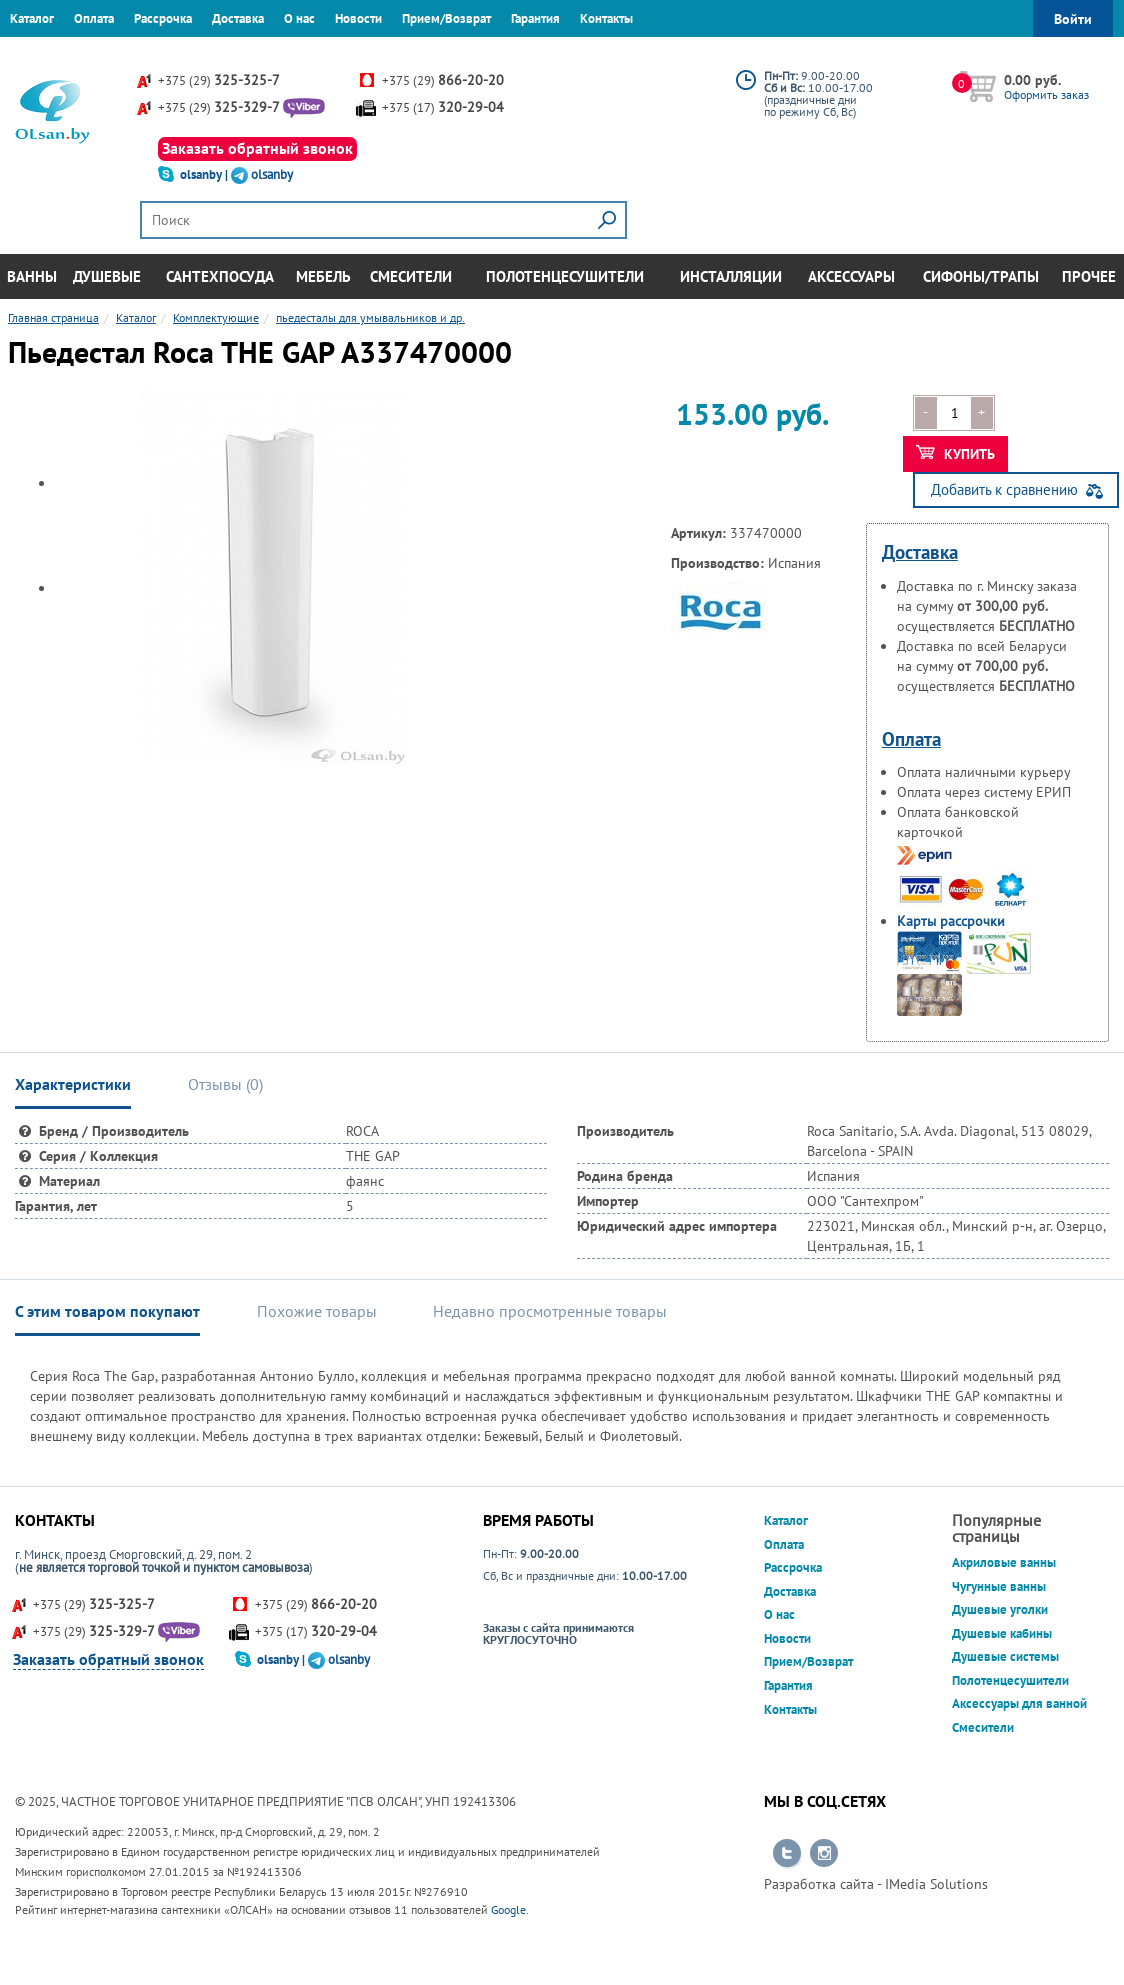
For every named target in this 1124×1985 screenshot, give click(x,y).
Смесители (411, 276)
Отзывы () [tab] (225, 1084)
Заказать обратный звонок (257, 148)
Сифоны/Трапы (981, 276)
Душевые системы (1005, 1656)
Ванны (32, 276)
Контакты (606, 18)
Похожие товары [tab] (317, 1311)
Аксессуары (851, 276)
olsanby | (205, 174)
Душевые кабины (1002, 1633)
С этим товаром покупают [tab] (107, 1311)
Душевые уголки (1000, 1609)
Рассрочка (163, 18)
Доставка (238, 18)
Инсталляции (731, 276)
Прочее (1089, 276)
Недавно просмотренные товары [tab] (550, 1311)
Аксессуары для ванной (1019, 1703)
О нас (299, 18)
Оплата (94, 18)
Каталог (32, 18)
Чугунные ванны (999, 1586)
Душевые (107, 276)
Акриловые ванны (1004, 1562)
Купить (955, 454)
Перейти (787, 1854)
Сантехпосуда (220, 276)
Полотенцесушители (565, 276)
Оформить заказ (1046, 94)
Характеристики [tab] (73, 1084)
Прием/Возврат (446, 18)
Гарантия (535, 18)
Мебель (323, 276)
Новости (358, 18)
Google (508, 1909)
